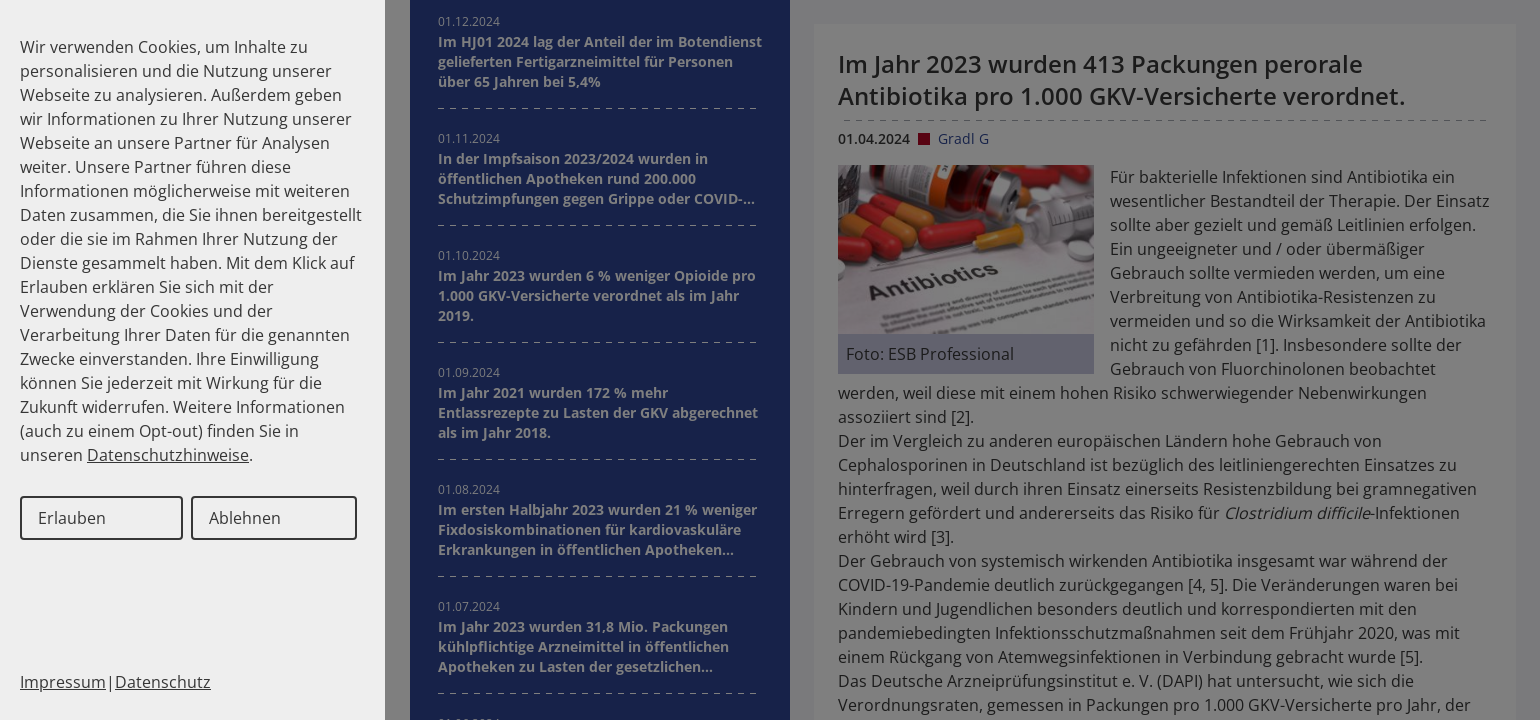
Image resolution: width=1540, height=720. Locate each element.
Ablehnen (245, 518)
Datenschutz (163, 682)
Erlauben (72, 518)
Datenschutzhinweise (168, 455)
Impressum (63, 682)
